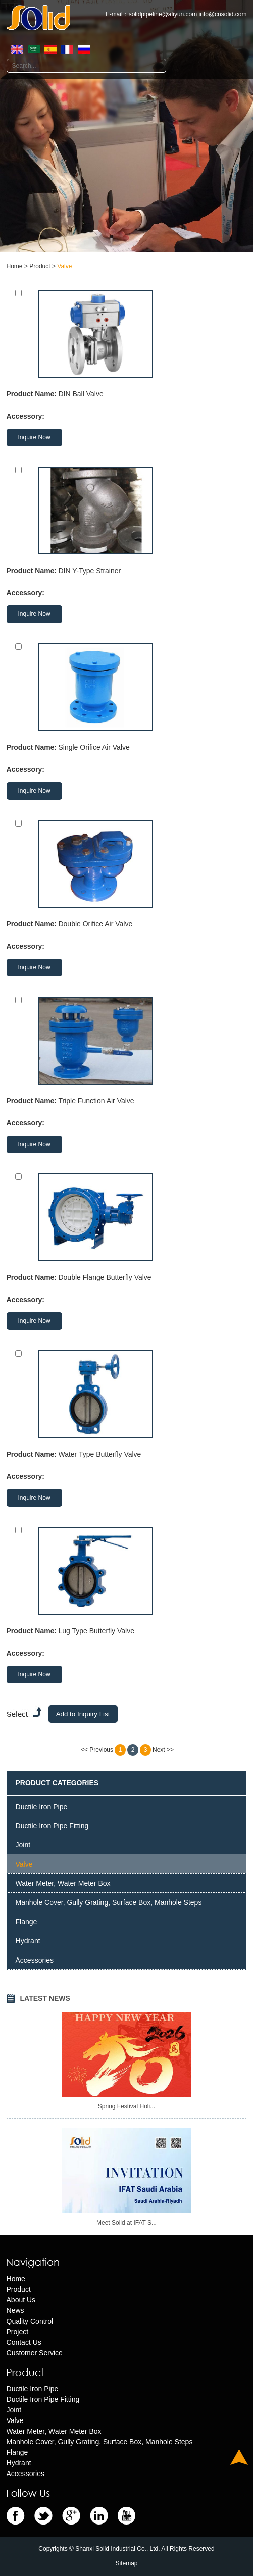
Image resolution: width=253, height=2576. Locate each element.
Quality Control (30, 2321)
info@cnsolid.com (223, 14)
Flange (26, 1922)
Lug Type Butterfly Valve (96, 1631)
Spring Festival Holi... (126, 2106)
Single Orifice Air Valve (93, 747)
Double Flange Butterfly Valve (104, 1277)
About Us (21, 2300)
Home (15, 266)
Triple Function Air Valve (96, 1101)
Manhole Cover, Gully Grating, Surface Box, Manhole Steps (109, 1902)
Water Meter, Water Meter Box (63, 1883)
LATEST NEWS (45, 1998)
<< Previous (97, 1750)
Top (239, 2457)
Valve (64, 266)
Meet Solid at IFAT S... (126, 2222)
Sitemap (126, 2563)
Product (39, 266)
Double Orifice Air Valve (95, 924)
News (15, 2310)
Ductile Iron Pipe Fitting (52, 1826)
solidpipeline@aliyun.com (163, 14)
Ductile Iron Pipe (42, 1806)
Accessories (35, 1960)
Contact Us (24, 2342)
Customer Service (35, 2353)
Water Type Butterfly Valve (99, 1454)
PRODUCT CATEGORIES (57, 1783)
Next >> (163, 1750)
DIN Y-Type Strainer (89, 570)
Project (18, 2332)
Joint (23, 1845)
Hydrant (28, 1941)
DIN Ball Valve (80, 394)
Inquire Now (34, 437)
